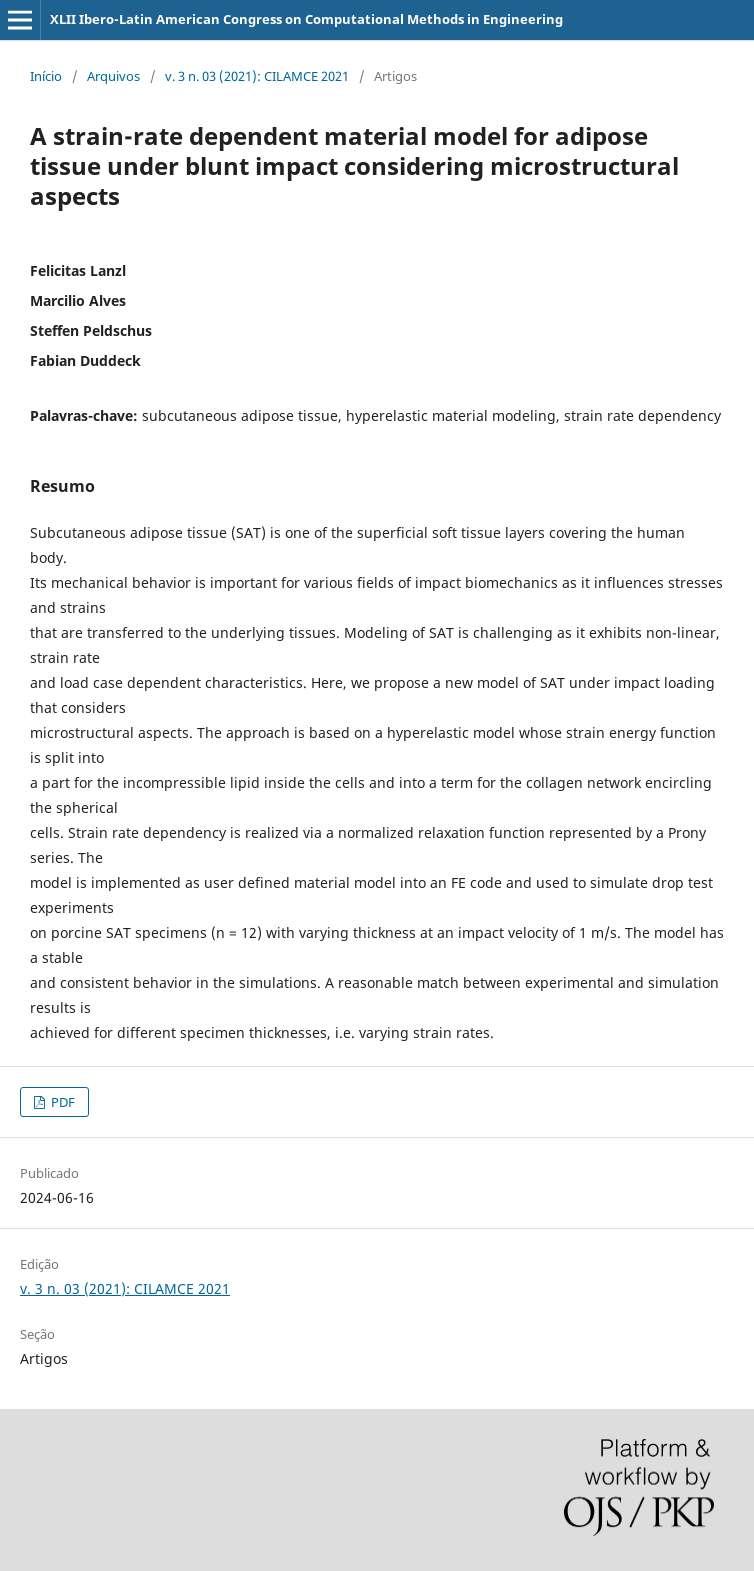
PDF (61, 1102)
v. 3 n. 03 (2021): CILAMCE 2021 (257, 76)
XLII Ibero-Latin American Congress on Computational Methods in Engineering (306, 19)
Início (46, 76)
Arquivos (113, 76)
